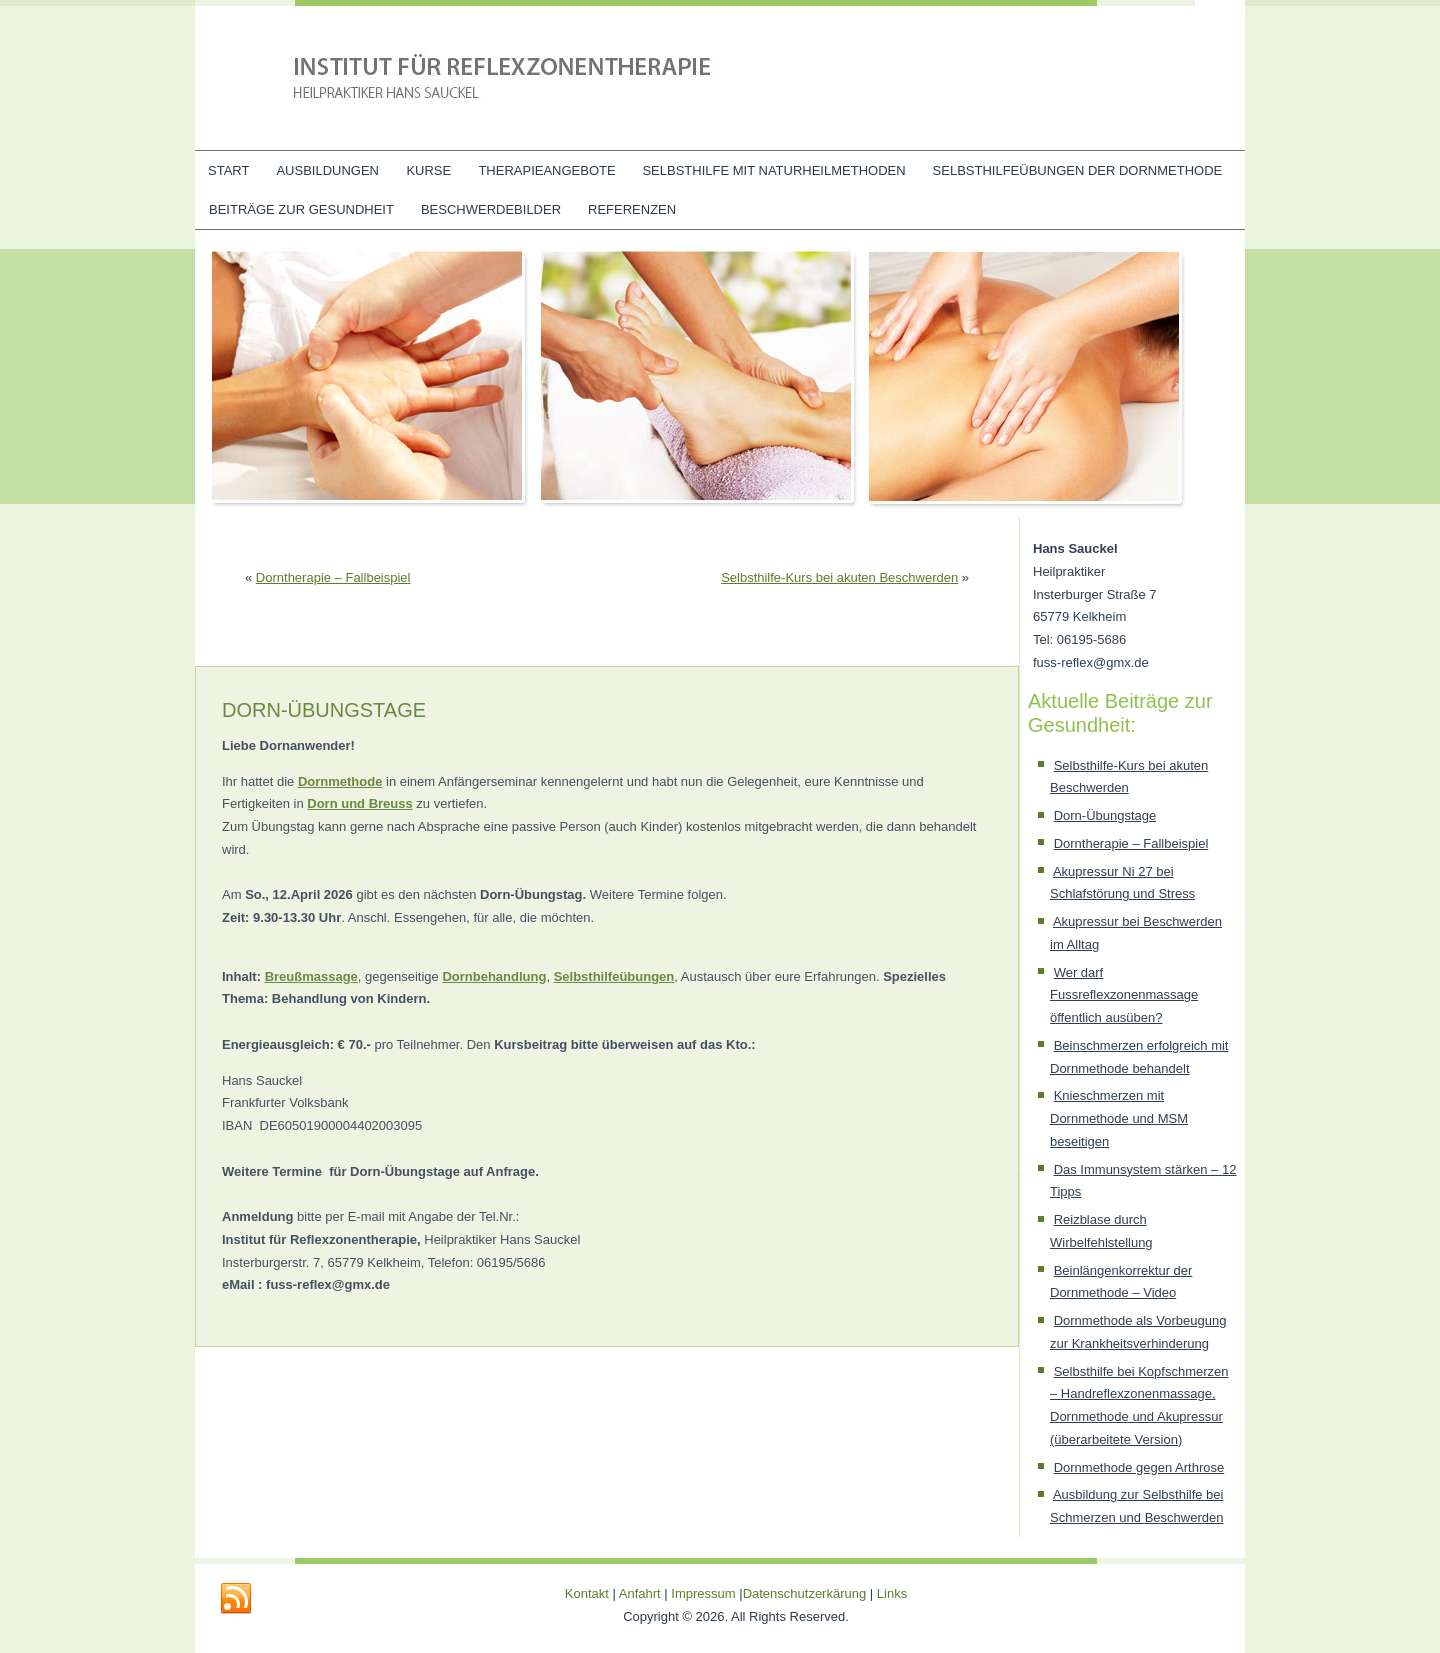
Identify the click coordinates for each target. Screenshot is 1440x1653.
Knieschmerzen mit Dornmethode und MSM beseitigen (1119, 1118)
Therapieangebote (546, 170)
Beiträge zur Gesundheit (301, 209)
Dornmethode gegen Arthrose (1139, 1467)
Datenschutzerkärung (806, 1593)
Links (892, 1593)
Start (228, 170)
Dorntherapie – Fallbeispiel (333, 577)
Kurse (428, 170)
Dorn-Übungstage (1105, 815)
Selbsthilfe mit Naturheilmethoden (773, 170)
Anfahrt (640, 1593)
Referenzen (632, 209)
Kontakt (587, 1593)
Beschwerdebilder (491, 209)
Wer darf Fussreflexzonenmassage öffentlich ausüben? (1124, 995)
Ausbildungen (327, 170)
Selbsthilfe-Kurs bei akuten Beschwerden (839, 577)
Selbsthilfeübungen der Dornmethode (1078, 170)
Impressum (703, 1593)
